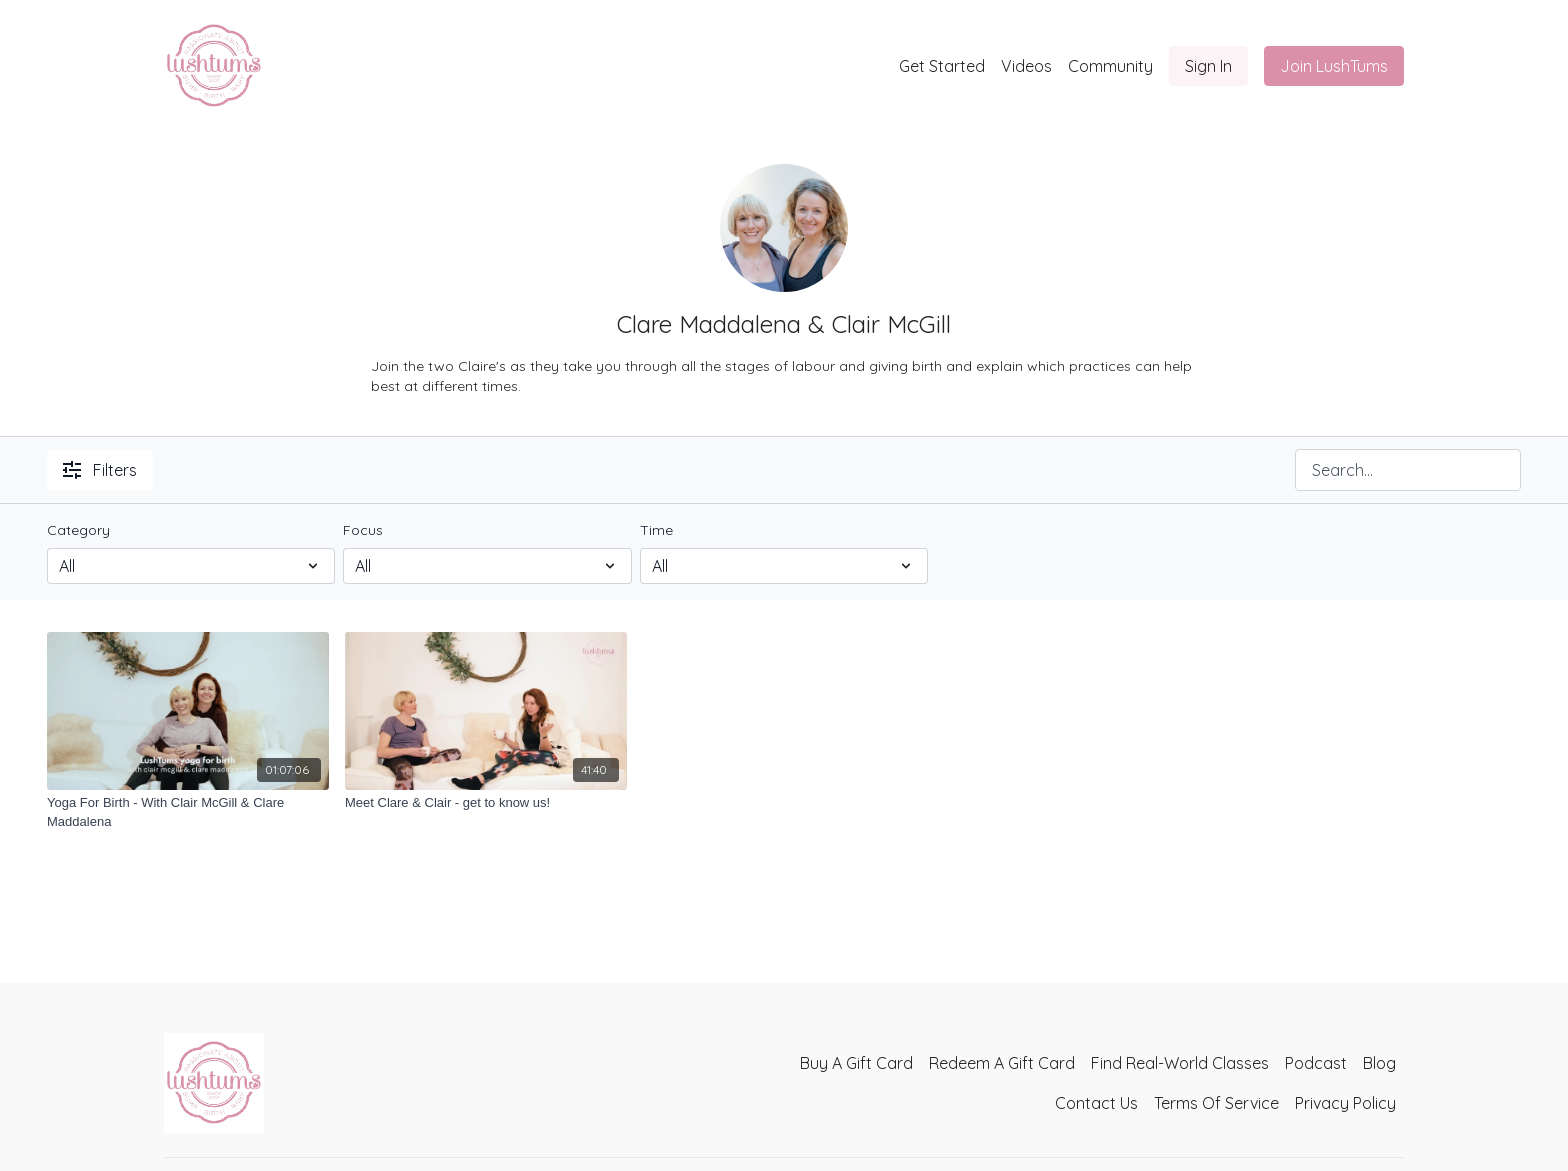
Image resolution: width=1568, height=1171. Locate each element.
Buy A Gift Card (856, 1063)
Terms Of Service (1216, 1103)
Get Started (942, 66)
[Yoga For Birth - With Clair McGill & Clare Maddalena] (188, 812)
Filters (100, 470)
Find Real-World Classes (1180, 1063)
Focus (363, 530)
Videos (1026, 66)
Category (78, 530)
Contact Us (1096, 1103)
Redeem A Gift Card (1002, 1063)
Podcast (1316, 1063)
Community (1110, 66)
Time (656, 530)
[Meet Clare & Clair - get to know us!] (486, 803)
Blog (1379, 1063)
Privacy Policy (1345, 1103)
